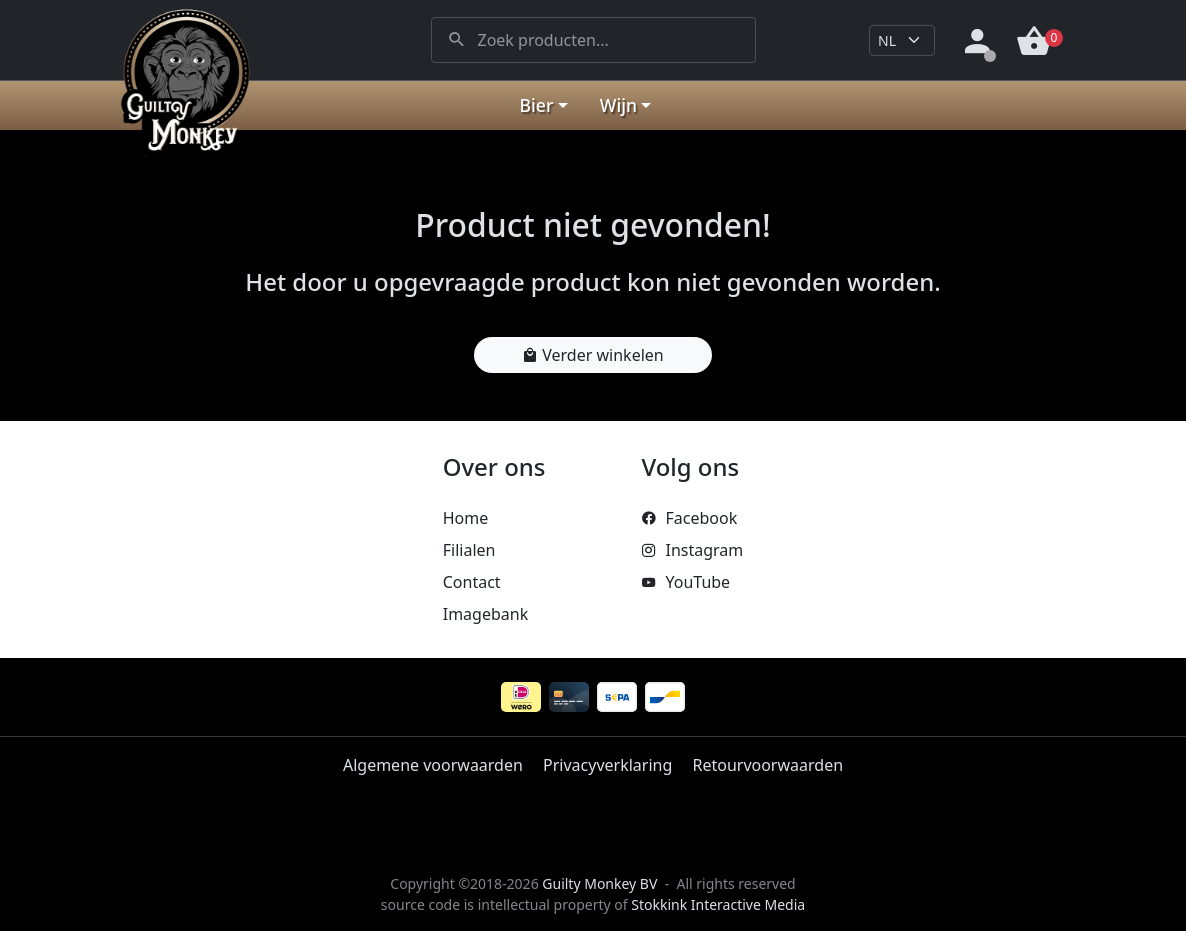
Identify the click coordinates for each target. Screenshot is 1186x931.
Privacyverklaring (607, 765)
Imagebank (485, 614)
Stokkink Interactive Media (718, 904)
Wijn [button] (618, 105)
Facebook (689, 518)
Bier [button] (537, 105)
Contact (472, 582)
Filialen (469, 550)
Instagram (692, 550)
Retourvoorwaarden (767, 765)
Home (466, 518)
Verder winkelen (592, 355)
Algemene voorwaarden (433, 765)
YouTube (685, 582)
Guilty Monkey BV (599, 883)
